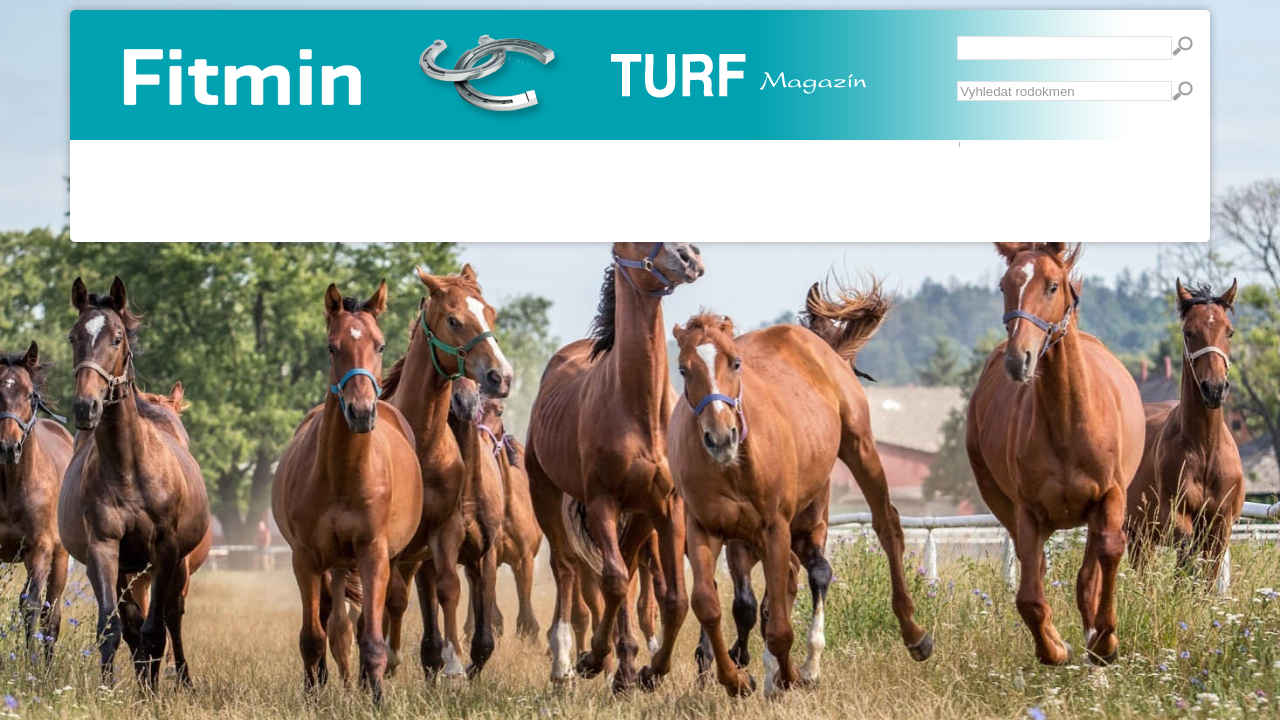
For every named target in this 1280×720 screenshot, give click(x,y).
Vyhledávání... (957, 81)
